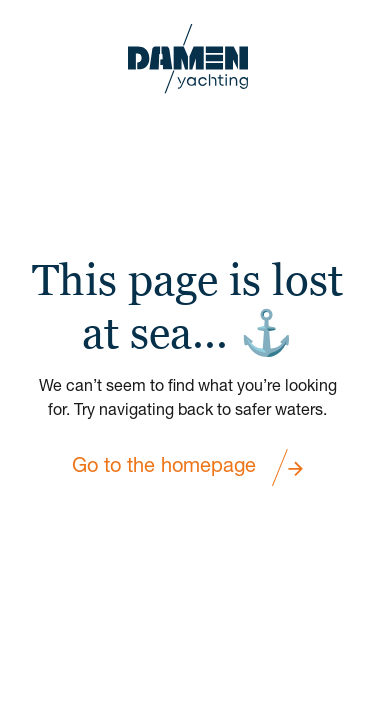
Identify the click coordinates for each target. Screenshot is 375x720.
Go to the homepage (187, 467)
